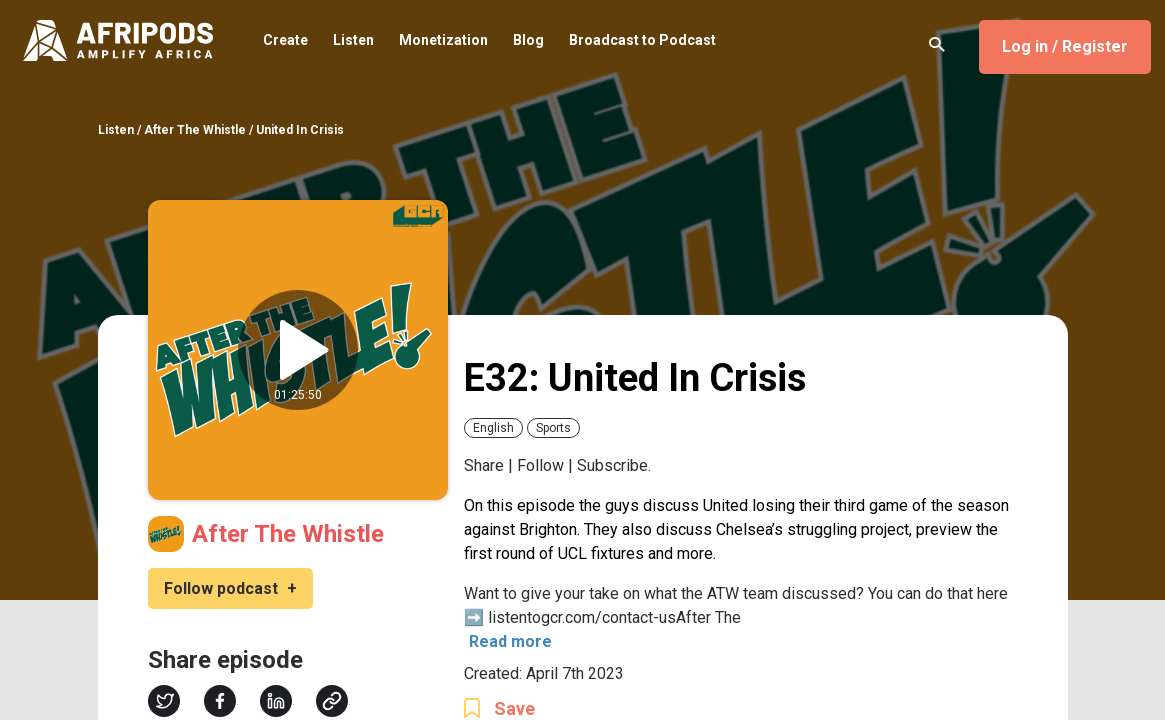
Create (285, 41)
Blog (528, 41)
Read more (510, 641)
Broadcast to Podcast (642, 41)
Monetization (443, 41)
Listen (353, 41)
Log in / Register (1065, 46)
